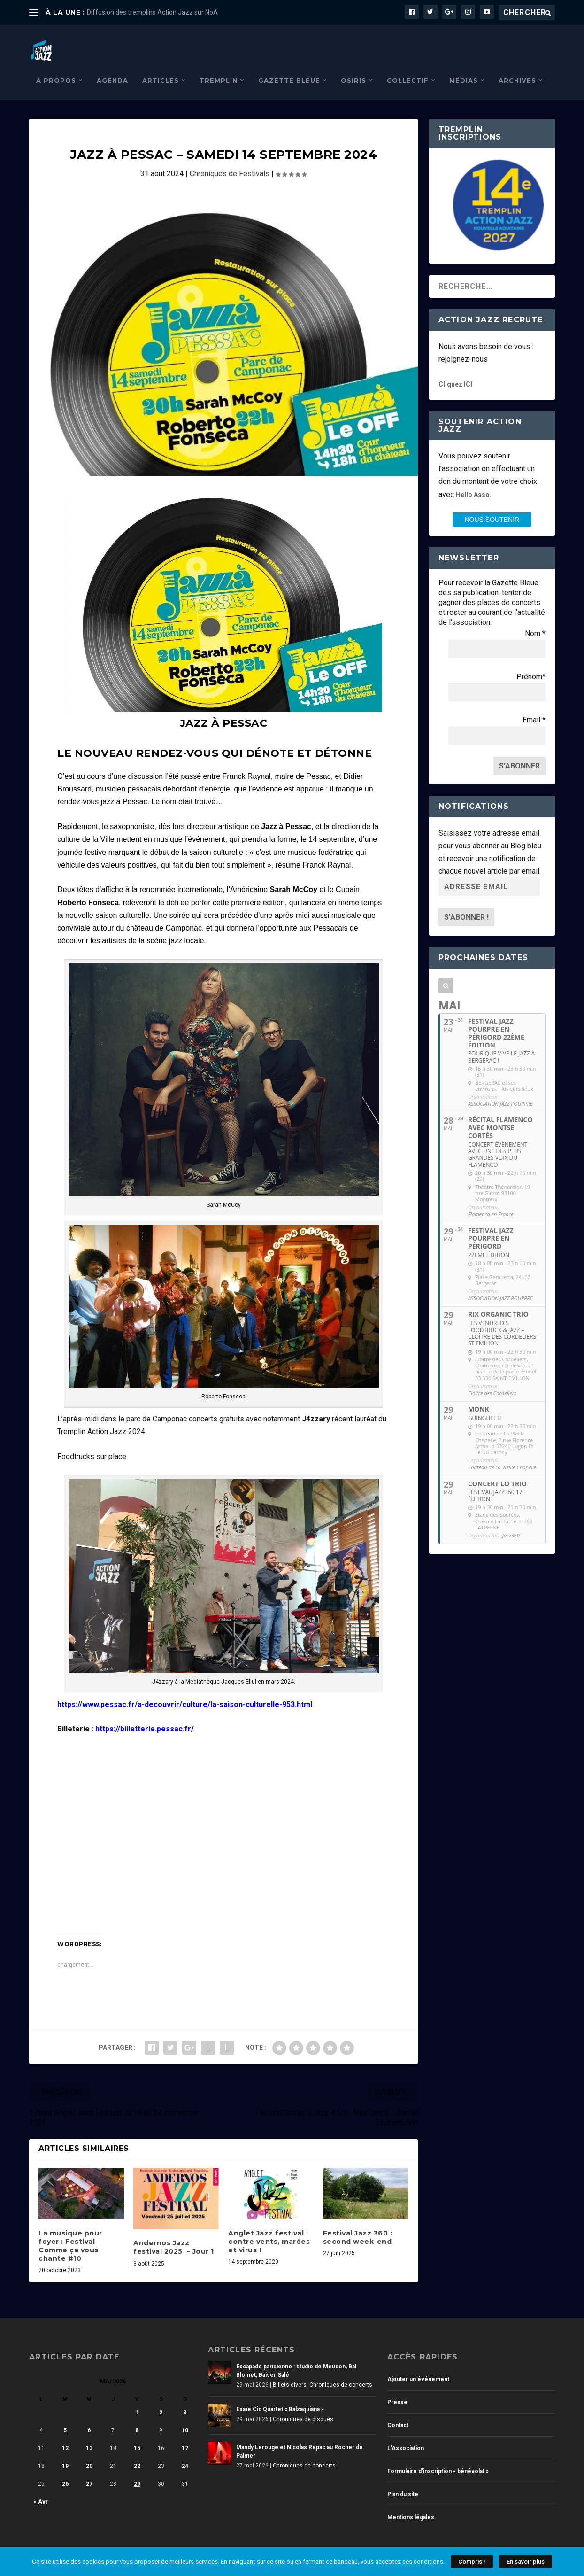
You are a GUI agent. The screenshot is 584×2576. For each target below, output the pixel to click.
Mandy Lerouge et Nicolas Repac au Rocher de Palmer (299, 2437)
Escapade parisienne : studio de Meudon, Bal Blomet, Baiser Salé (296, 2356)
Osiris (353, 66)
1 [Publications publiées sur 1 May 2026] (136, 2398)
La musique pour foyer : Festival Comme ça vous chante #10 (70, 2232)
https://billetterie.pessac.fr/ (144, 1714)
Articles (160, 66)
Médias (463, 66)
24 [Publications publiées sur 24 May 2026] (185, 2452)
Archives (517, 66)
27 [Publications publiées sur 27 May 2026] (89, 2470)
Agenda (112, 66)
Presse (397, 2388)
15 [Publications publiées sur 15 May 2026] (137, 2434)
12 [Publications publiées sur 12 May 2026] (65, 2434)
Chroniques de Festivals (229, 159)
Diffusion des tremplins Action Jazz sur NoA (152, 12)
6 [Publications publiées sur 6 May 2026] (89, 2416)
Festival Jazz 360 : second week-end (357, 2223)
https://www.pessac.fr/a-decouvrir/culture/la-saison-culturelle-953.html (184, 1690)
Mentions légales (410, 2503)
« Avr (41, 2487)
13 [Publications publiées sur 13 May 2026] (89, 2434)
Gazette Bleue (289, 66)
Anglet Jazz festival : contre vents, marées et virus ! (269, 2227)
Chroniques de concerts (340, 2370)
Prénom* (531, 662)
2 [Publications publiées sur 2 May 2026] (160, 2398)
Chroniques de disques (303, 2405)
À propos (56, 66)
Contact (397, 2411)
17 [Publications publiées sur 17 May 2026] (185, 2434)
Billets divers (290, 2370)
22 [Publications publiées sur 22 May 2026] (137, 2452)
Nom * (535, 619)
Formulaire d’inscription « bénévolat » (438, 2457)
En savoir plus (526, 2561)
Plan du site (402, 2480)
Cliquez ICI (455, 370)
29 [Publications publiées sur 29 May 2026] (137, 2470)
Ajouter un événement (418, 2365)
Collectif (408, 66)
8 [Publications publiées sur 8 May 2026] (136, 2416)
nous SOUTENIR (491, 505)
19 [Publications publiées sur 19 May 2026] (65, 2452)
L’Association (405, 2434)
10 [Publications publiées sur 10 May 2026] (185, 2416)
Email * (534, 705)
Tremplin (219, 66)
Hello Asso (473, 480)
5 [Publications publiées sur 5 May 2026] (65, 2416)
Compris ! (471, 2561)
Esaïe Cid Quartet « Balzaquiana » (280, 2395)
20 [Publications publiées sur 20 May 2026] (89, 2452)
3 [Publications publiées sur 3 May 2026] (184, 2398)
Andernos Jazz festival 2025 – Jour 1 (173, 2233)
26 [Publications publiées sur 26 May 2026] (65, 2470)
